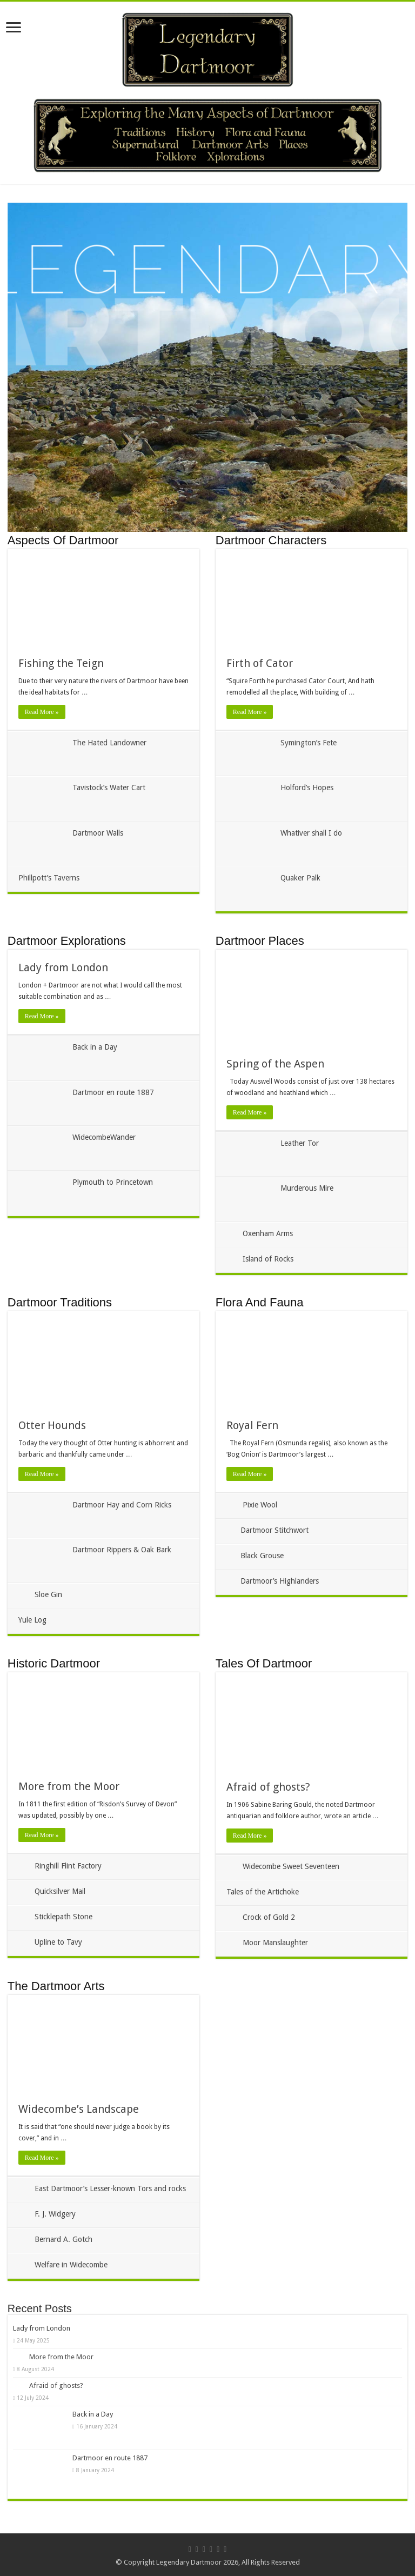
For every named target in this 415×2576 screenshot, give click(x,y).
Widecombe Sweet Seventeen (291, 1866)
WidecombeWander (104, 1137)
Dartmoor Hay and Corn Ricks (121, 1504)
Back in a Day (94, 1047)
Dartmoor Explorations (67, 940)
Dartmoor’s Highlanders (279, 1581)
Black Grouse (262, 1555)
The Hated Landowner (109, 742)
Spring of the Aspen (275, 1063)
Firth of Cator (259, 663)
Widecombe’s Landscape (78, 2109)
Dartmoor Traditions (60, 1302)
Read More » (42, 712)
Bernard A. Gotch (63, 2239)
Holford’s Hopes (306, 787)
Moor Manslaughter (275, 1942)
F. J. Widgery (55, 2214)
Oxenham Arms (268, 1233)
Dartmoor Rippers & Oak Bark (121, 1549)
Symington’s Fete (308, 742)
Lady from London (63, 967)
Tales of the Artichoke (262, 1891)
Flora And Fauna (260, 1302)
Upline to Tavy (58, 1942)
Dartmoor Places (260, 940)
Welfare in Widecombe (71, 2264)
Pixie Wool (260, 1504)
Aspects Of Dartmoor (63, 540)
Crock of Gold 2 (269, 1917)
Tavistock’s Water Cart (108, 787)
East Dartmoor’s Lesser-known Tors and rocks (110, 2188)
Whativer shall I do (311, 833)
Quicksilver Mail (60, 1891)
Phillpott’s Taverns (48, 877)
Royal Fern (252, 1425)
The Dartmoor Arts (56, 1986)
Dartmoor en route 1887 (113, 1092)
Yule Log (32, 1620)
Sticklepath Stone (63, 1916)
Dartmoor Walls (97, 833)
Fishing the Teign (61, 663)
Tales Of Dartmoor (264, 1663)
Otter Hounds (52, 1425)
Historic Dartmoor (54, 1663)
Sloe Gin (48, 1594)
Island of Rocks (268, 1258)
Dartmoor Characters (271, 540)
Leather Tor (299, 1143)
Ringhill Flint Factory (68, 1865)
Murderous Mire (306, 1188)
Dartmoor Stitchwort (274, 1530)
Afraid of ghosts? (268, 1786)
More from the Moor (68, 1786)
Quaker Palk (300, 877)
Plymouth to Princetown (112, 1182)
